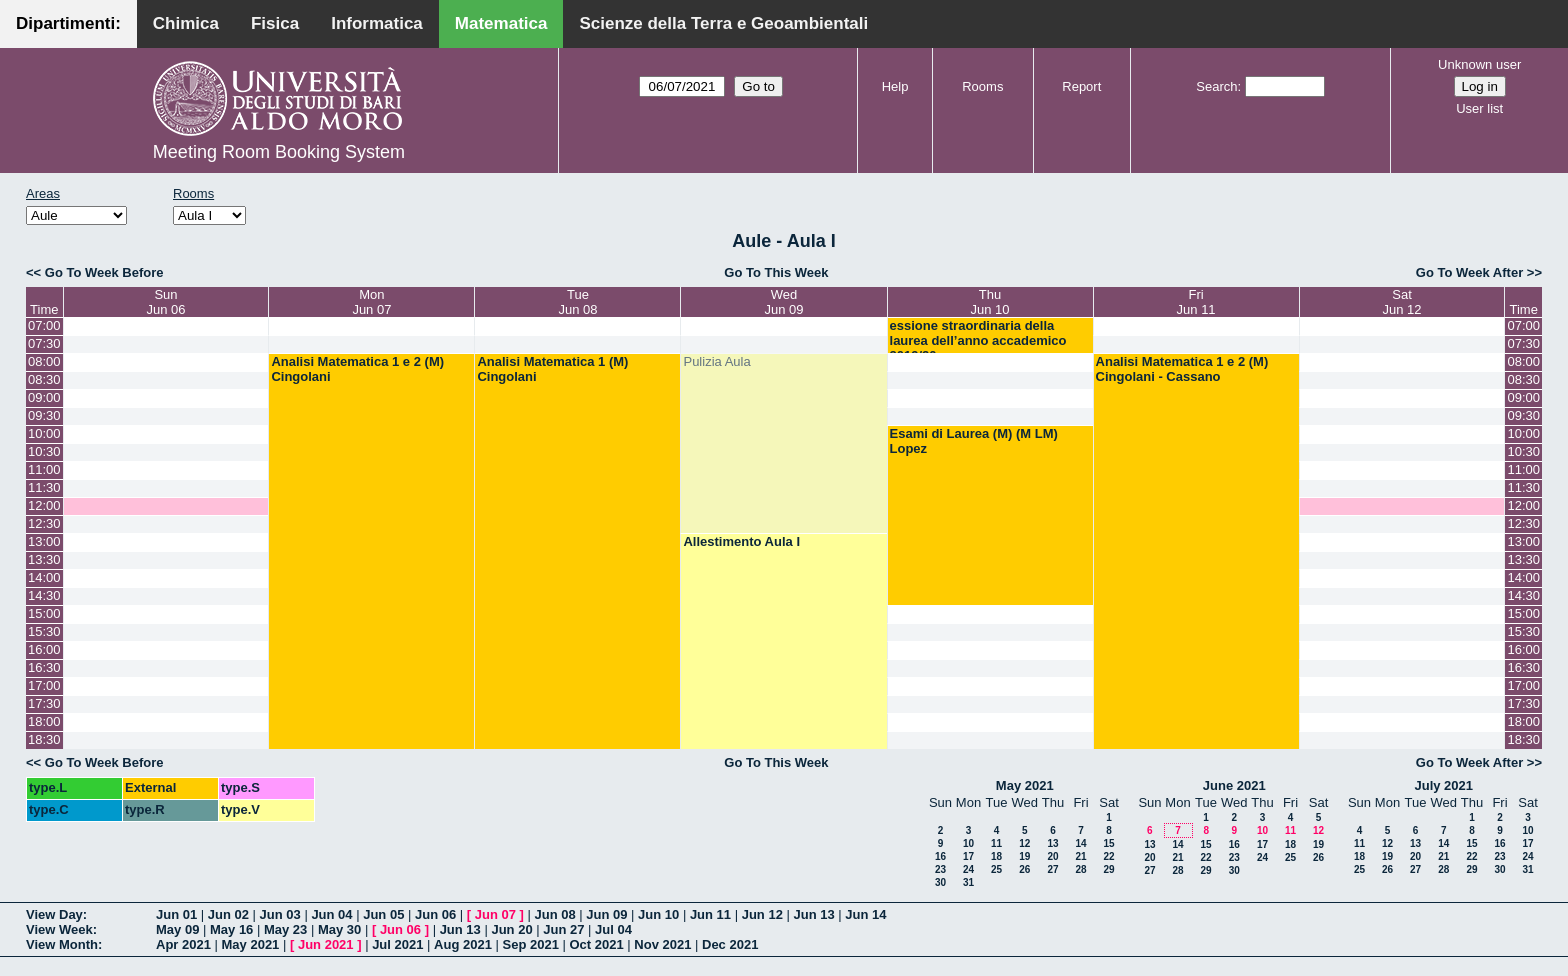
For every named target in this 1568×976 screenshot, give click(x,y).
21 (1080, 856)
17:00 (44, 685)
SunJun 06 (165, 302)
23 (940, 869)
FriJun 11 (1196, 302)
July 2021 (1443, 785)
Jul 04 (613, 929)
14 (1080, 843)
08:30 (44, 379)
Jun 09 (606, 914)
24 (968, 869)
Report (1081, 86)
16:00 (44, 649)
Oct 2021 (596, 944)
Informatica (377, 23)
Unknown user (1479, 64)
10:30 (44, 451)
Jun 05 (383, 914)
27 (1052, 869)
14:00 (44, 577)
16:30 (44, 667)
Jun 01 (176, 914)
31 (968, 882)
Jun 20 (511, 929)
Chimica (186, 23)
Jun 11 (710, 914)
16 (940, 856)
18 (996, 856)
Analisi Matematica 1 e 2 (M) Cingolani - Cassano (1182, 369)
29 (1108, 869)
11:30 (44, 487)
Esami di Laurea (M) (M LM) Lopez (974, 441)
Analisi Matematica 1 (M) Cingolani (552, 369)
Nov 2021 (662, 944)
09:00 (44, 397)
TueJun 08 (577, 302)
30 (940, 882)
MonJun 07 (371, 302)
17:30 (44, 703)
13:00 (44, 541)
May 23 (285, 929)
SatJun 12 (1402, 302)
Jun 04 (331, 914)
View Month (62, 944)
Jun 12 (762, 914)
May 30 (339, 929)
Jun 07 (495, 914)
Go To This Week (776, 272)
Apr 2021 (183, 944)
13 (1052, 843)
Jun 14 (865, 914)
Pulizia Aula (716, 361)
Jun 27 (563, 929)
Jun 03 (280, 914)
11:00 (44, 469)
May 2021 (1025, 785)
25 (996, 869)
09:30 (44, 415)
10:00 (44, 433)
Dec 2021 (730, 944)
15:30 (44, 631)
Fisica (275, 23)
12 (1024, 843)
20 (1052, 856)
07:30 (44, 343)
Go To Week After (1469, 272)
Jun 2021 (326, 944)
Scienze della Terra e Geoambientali (723, 23)
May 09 (177, 929)
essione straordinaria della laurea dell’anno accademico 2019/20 (978, 340)
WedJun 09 (783, 302)
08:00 (44, 361)
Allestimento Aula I (741, 541)
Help (895, 86)
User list (1479, 108)
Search (1216, 86)
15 (1108, 843)
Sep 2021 (531, 944)
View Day (54, 914)
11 (996, 843)
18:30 (44, 739)
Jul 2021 (397, 944)
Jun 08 (554, 914)
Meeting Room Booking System (279, 152)
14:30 (44, 595)
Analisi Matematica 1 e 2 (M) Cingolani (357, 369)
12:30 (44, 523)
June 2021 (1234, 785)
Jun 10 (658, 914)
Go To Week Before (104, 272)
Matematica (501, 23)
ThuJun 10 (990, 302)
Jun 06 (435, 914)
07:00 (44, 325)
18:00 (44, 721)
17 (968, 856)
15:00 (44, 613)
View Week (59, 929)
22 (1108, 856)
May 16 (231, 929)
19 (1024, 856)
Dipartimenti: (68, 23)
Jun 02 (228, 914)
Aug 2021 (463, 944)
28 (1080, 869)
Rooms (982, 86)
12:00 (44, 505)
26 (1024, 869)
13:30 (44, 559)
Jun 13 (813, 914)
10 (968, 843)
